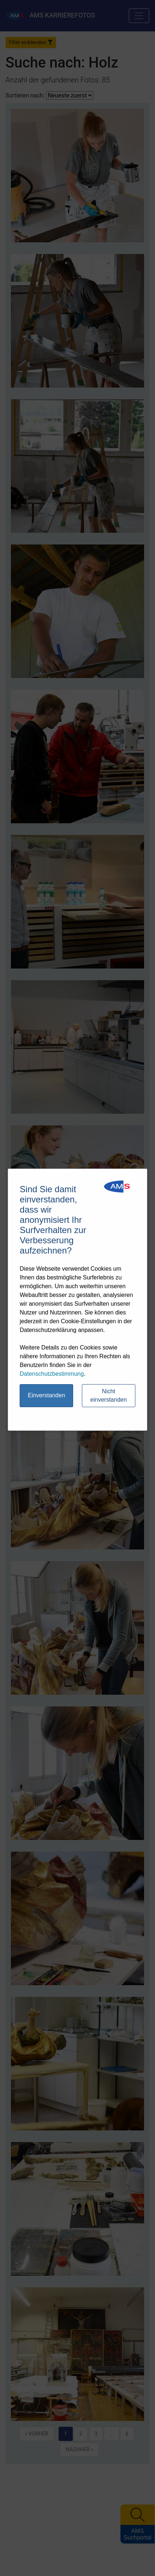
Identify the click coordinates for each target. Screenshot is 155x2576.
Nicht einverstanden (108, 1395)
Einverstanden (46, 1395)
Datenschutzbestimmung (52, 1374)
